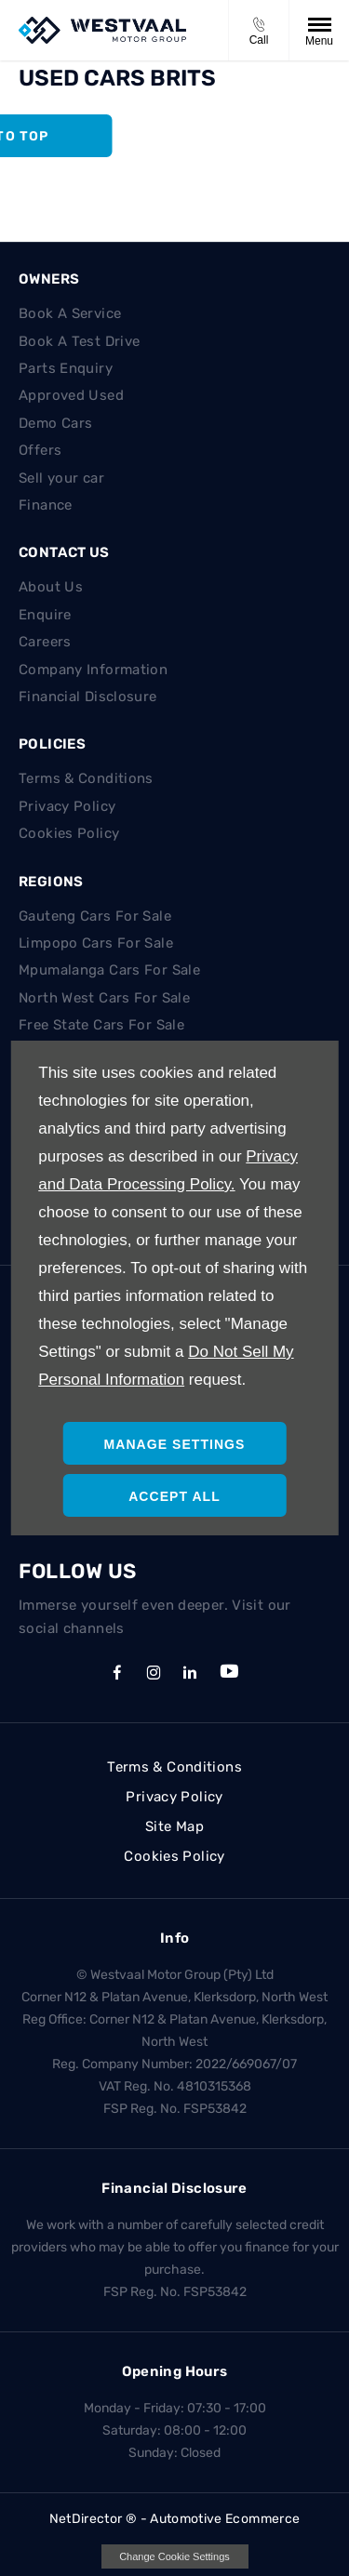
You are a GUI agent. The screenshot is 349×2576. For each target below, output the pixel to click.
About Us (51, 586)
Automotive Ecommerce (225, 2519)
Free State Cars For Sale (101, 1024)
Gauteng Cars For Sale (95, 916)
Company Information (93, 669)
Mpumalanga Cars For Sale (109, 970)
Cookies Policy (69, 833)
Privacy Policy (67, 806)
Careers (45, 641)
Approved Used (71, 395)
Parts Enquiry (66, 368)
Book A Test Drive (79, 341)
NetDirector (87, 2519)
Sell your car (61, 478)
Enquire (45, 614)
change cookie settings (174, 2556)
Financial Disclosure (88, 696)
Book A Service (70, 313)
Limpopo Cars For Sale (96, 943)
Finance (46, 505)
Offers (40, 450)
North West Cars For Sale (104, 997)
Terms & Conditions (86, 778)
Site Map (174, 1826)
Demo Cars (55, 423)
